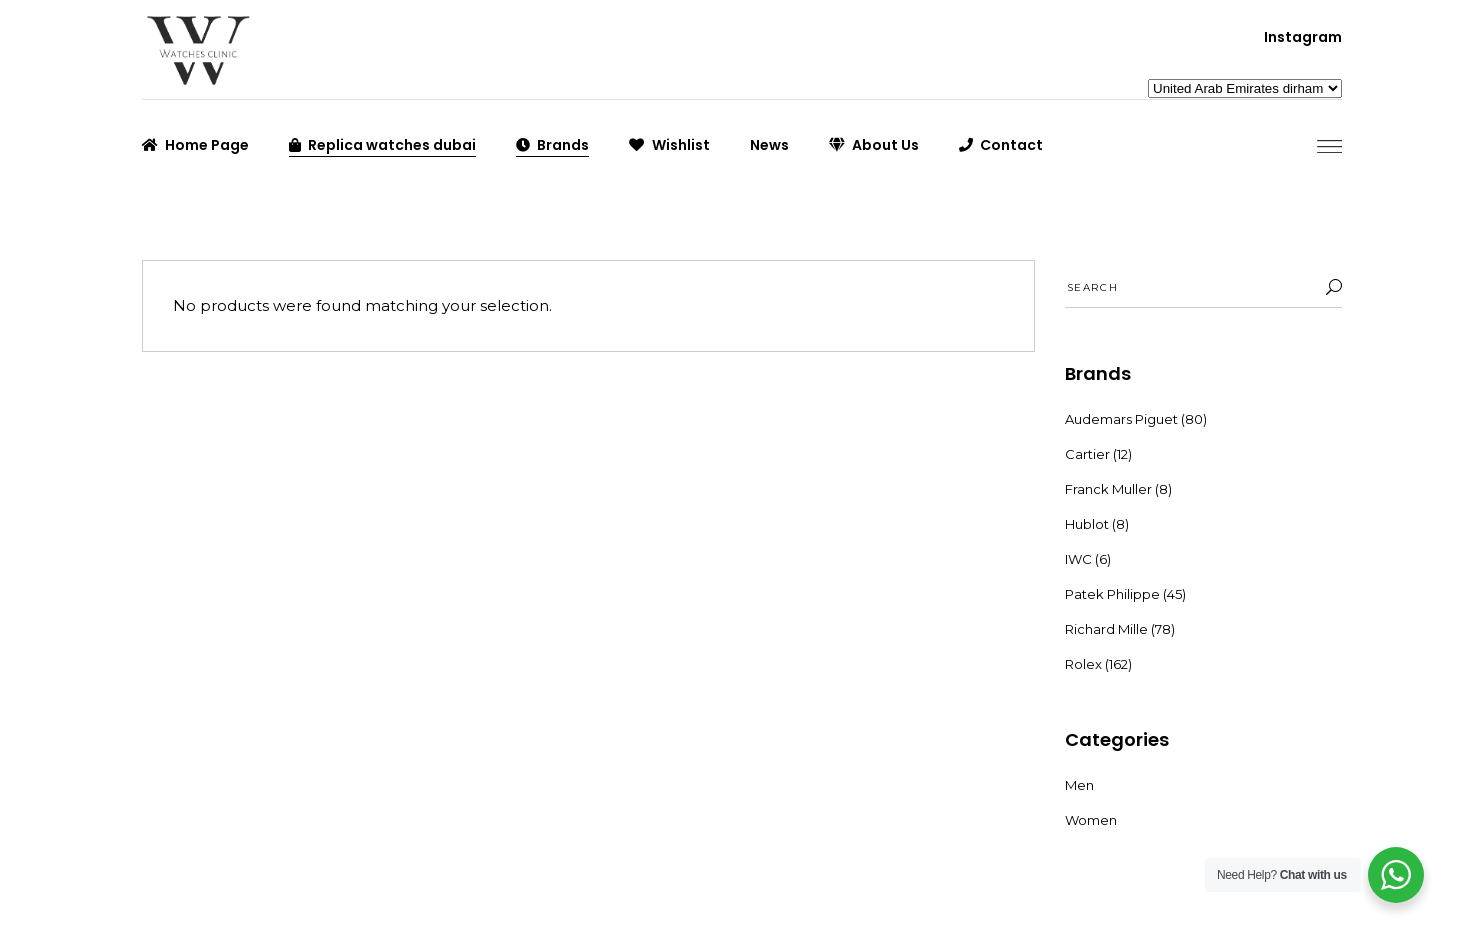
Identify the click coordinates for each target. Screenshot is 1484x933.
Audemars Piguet (1121, 419)
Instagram (1303, 37)
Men (1079, 785)
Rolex (1083, 664)
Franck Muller (1108, 489)
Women (1091, 820)
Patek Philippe (1112, 594)
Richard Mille (1106, 629)
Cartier (1087, 454)
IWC (1078, 559)
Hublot (1087, 524)
